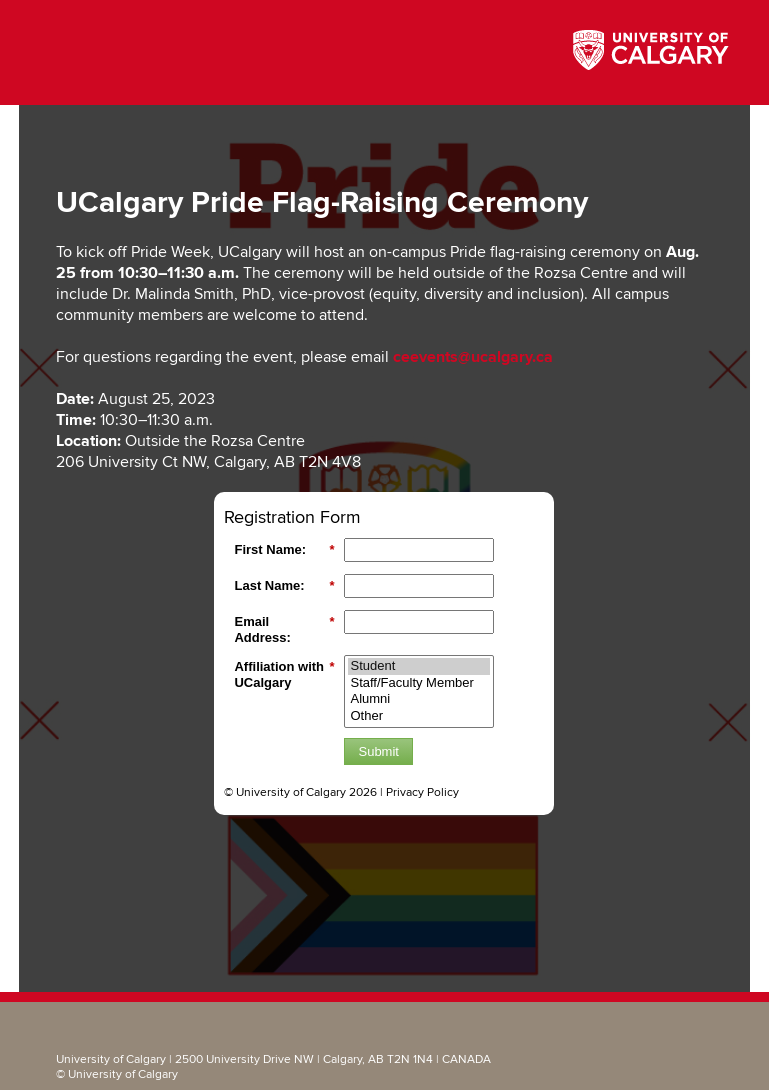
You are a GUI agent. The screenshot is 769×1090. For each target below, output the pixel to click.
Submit (378, 751)
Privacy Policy (422, 792)
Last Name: (284, 586)
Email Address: (284, 629)
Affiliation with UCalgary (284, 674)
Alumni (419, 699)
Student (419, 666)
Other (419, 716)
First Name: (284, 550)
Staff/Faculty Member (419, 683)
